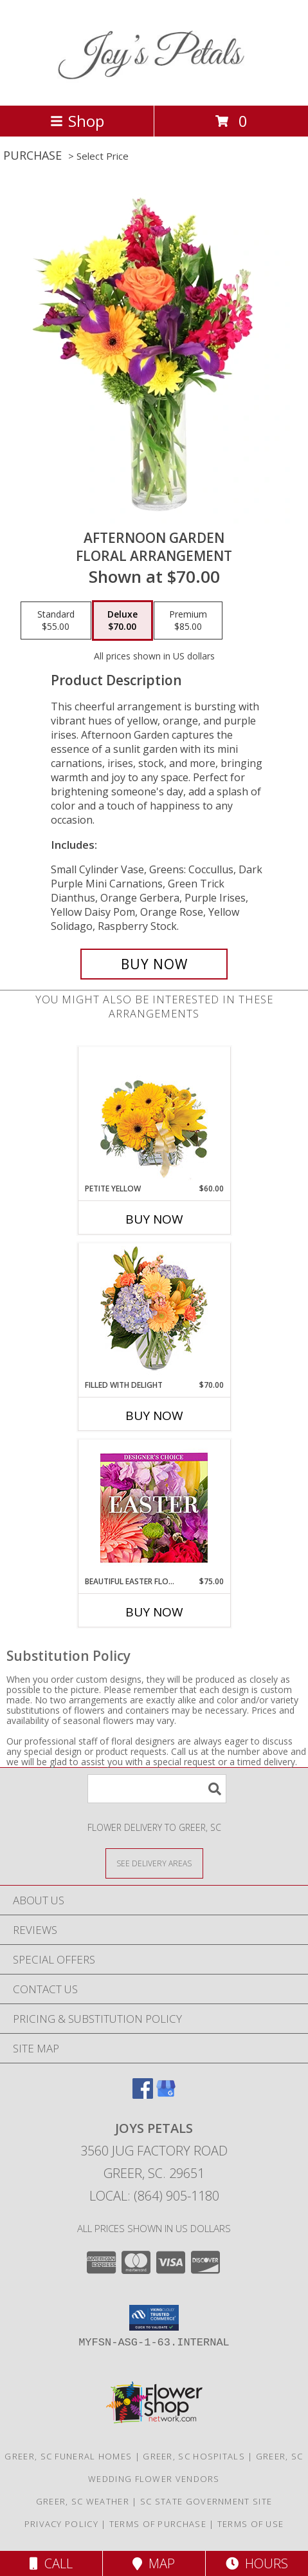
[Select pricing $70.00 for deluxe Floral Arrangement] (122, 620)
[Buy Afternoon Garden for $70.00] (154, 964)
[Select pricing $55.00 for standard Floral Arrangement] (56, 620)
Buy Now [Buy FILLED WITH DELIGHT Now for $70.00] (154, 1415)
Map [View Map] (153, 2563)
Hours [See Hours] (257, 2563)
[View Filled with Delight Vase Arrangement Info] (154, 1311)
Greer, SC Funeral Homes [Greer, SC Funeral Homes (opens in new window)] (68, 2456)
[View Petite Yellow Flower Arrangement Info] (154, 1115)
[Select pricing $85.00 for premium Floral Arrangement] (188, 620)
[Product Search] (156, 1788)
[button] (154, 2318)
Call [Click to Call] (51, 2563)
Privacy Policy (61, 2524)
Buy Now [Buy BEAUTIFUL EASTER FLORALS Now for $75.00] (154, 1612)
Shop (77, 120)
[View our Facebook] (142, 2094)
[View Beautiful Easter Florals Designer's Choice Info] (154, 1508)
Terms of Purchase (157, 2524)
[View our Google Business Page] (166, 2094)
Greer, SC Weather (82, 2501)
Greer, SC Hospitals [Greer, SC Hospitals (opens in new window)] (194, 2456)
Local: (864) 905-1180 (154, 2195)
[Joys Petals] (154, 86)
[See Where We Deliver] (154, 1863)
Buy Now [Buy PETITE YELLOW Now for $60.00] (154, 1219)
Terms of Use (250, 2524)
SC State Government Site (206, 2501)
